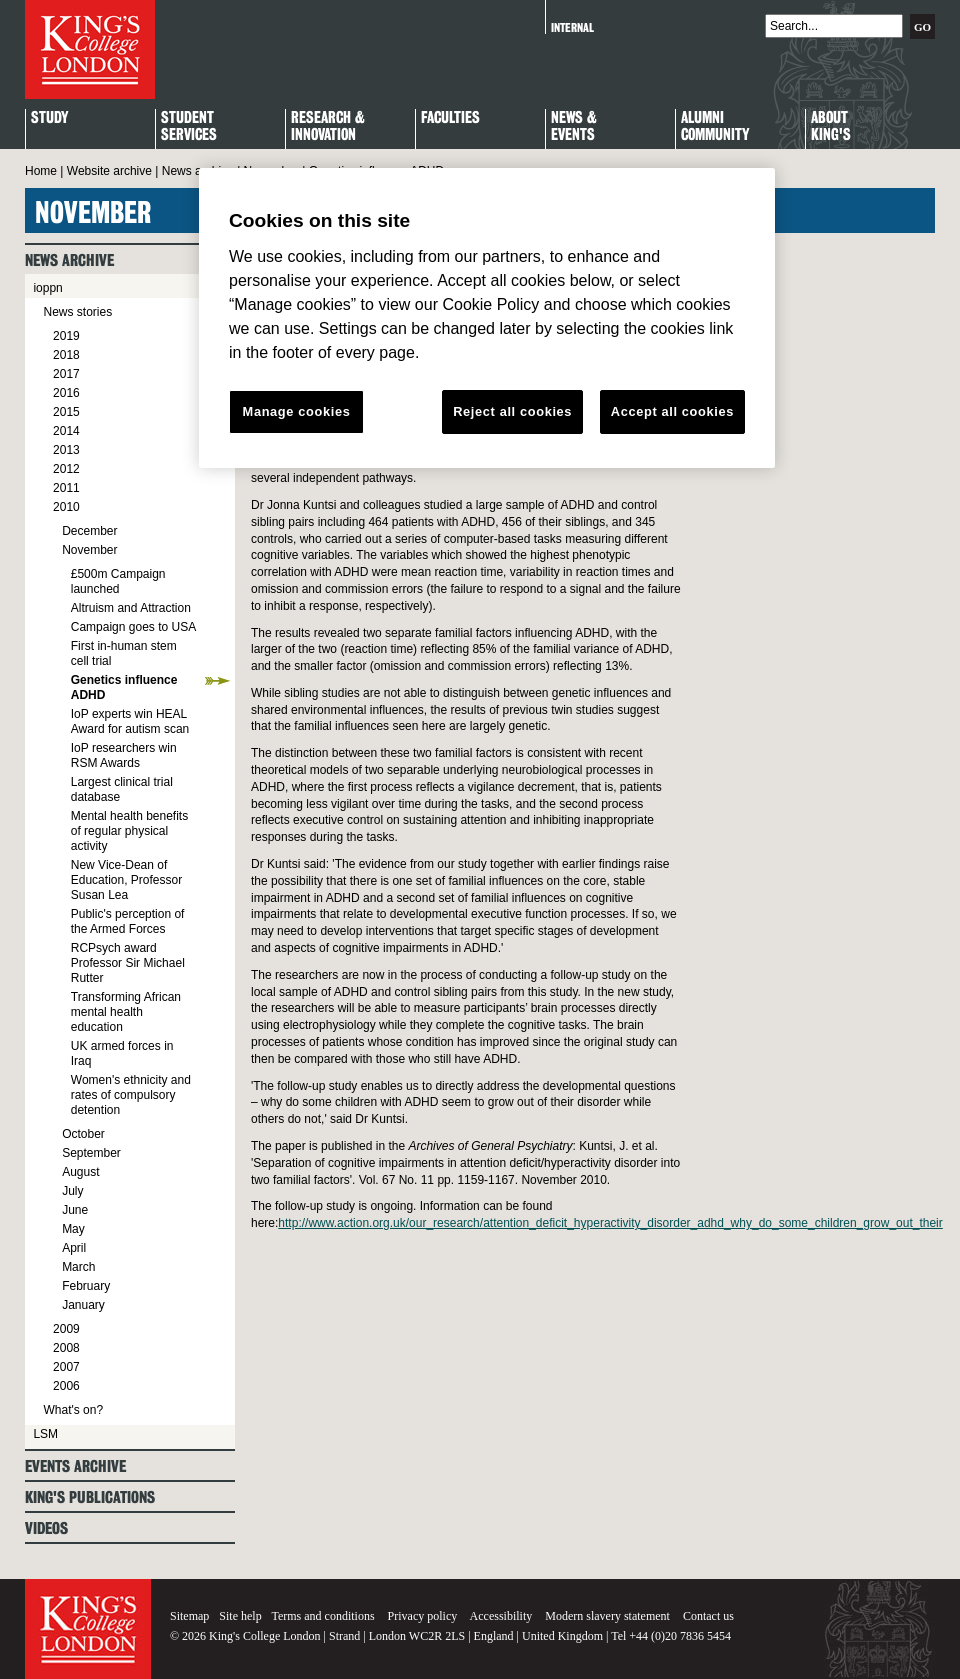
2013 (66, 450)
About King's (831, 127)
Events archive (75, 1466)
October (83, 1134)
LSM (45, 1434)
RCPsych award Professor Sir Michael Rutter (128, 963)
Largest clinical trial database (122, 789)
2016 (66, 393)
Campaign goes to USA (133, 627)
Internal (572, 27)
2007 (66, 1367)
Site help (240, 1616)
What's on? (73, 1410)
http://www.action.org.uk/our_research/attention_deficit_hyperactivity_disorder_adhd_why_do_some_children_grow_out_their (610, 1223)
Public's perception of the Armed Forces (128, 921)
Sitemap (189, 1616)
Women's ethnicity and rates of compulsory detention (131, 1095)
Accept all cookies (672, 411)
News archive (198, 171)
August (80, 1172)
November (89, 550)
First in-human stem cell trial (124, 653)
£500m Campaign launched (118, 581)
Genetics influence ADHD (124, 687)
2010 (66, 507)
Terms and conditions (322, 1616)
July (72, 1191)
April (74, 1248)
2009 (66, 1329)
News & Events (574, 127)
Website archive (109, 171)
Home (41, 171)
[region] (487, 318)
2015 (66, 412)
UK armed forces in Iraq (122, 1053)
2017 (66, 374)
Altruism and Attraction (131, 608)
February (86, 1286)
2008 (66, 1348)
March (78, 1267)
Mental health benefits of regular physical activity (129, 831)
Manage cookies (297, 411)
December (89, 531)
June (75, 1210)
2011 (66, 488)
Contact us (708, 1616)
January (83, 1305)
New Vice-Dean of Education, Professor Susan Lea (126, 880)
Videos (46, 1528)
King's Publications (90, 1497)
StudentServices (189, 127)
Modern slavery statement (607, 1616)
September (91, 1153)
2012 (66, 469)
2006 (66, 1386)
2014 (66, 431)
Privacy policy (423, 1616)
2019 (66, 336)
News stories (77, 312)
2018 (66, 355)
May (73, 1229)
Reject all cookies (512, 411)
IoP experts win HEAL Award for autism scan (130, 721)
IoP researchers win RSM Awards (124, 755)
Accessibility (501, 1616)
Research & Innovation (328, 127)
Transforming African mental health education (126, 1012)
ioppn (47, 288)
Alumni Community (715, 127)
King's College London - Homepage (90, 49)
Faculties (450, 118)
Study (49, 118)
